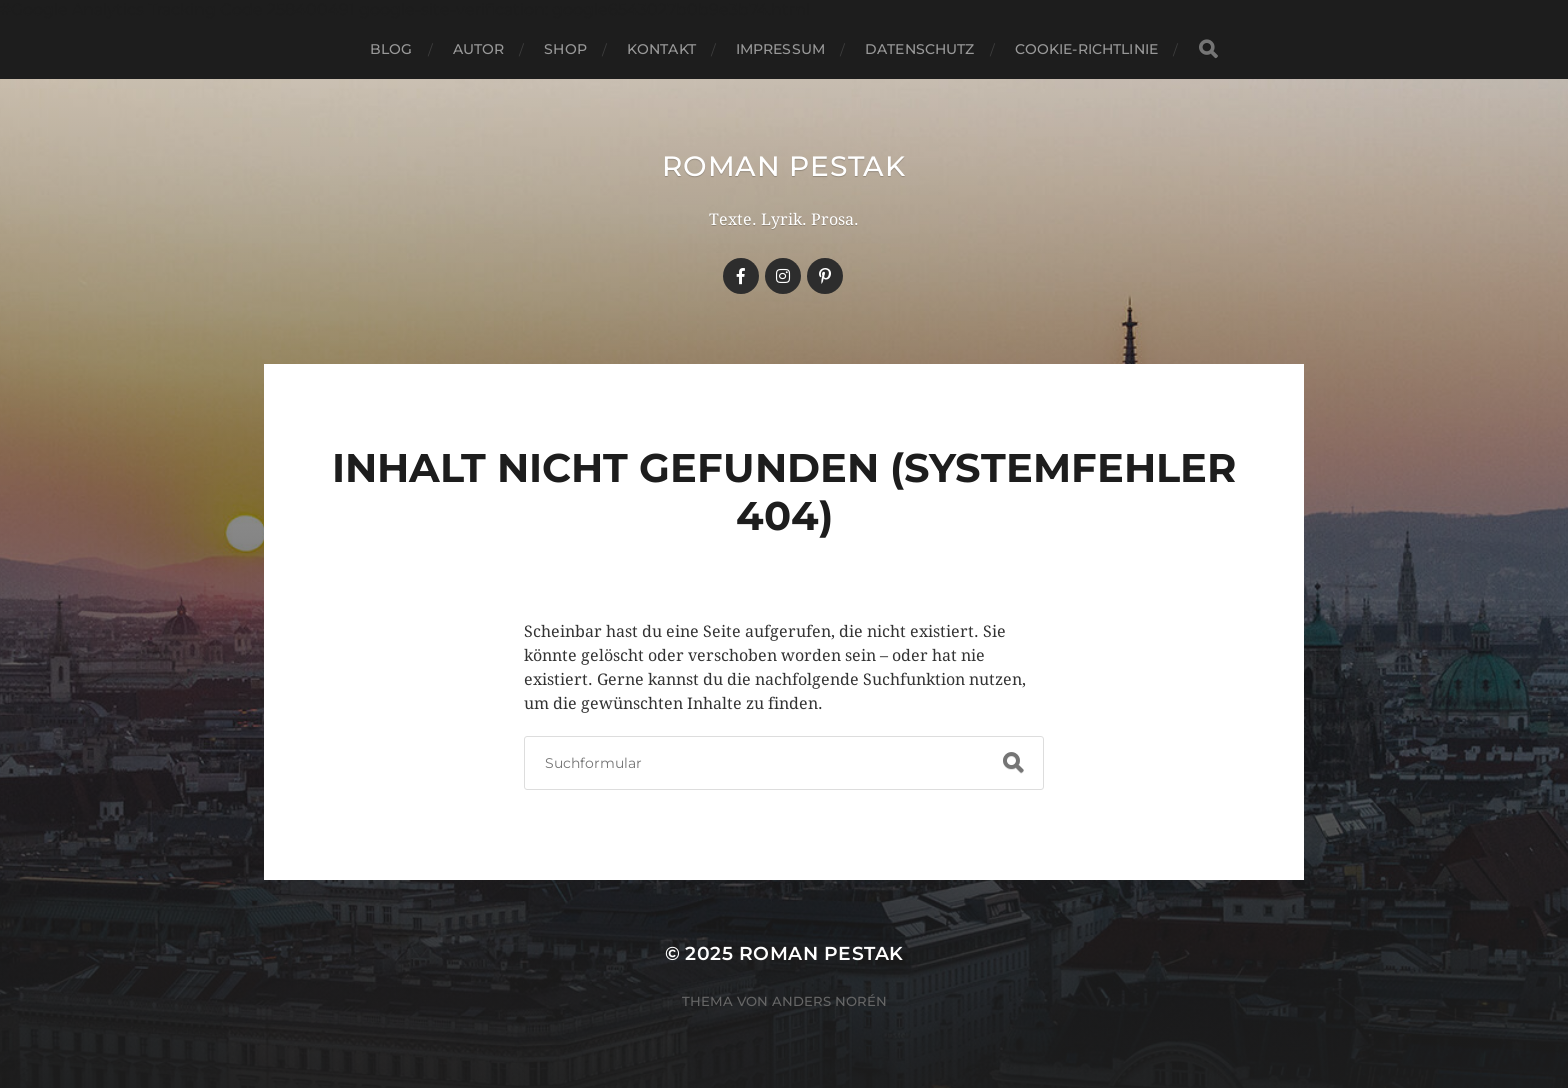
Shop (565, 49)
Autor (479, 49)
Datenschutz (920, 49)
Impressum (780, 49)
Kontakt (661, 49)
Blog (391, 49)
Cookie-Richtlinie (1086, 49)
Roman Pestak (783, 166)
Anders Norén (829, 1001)
